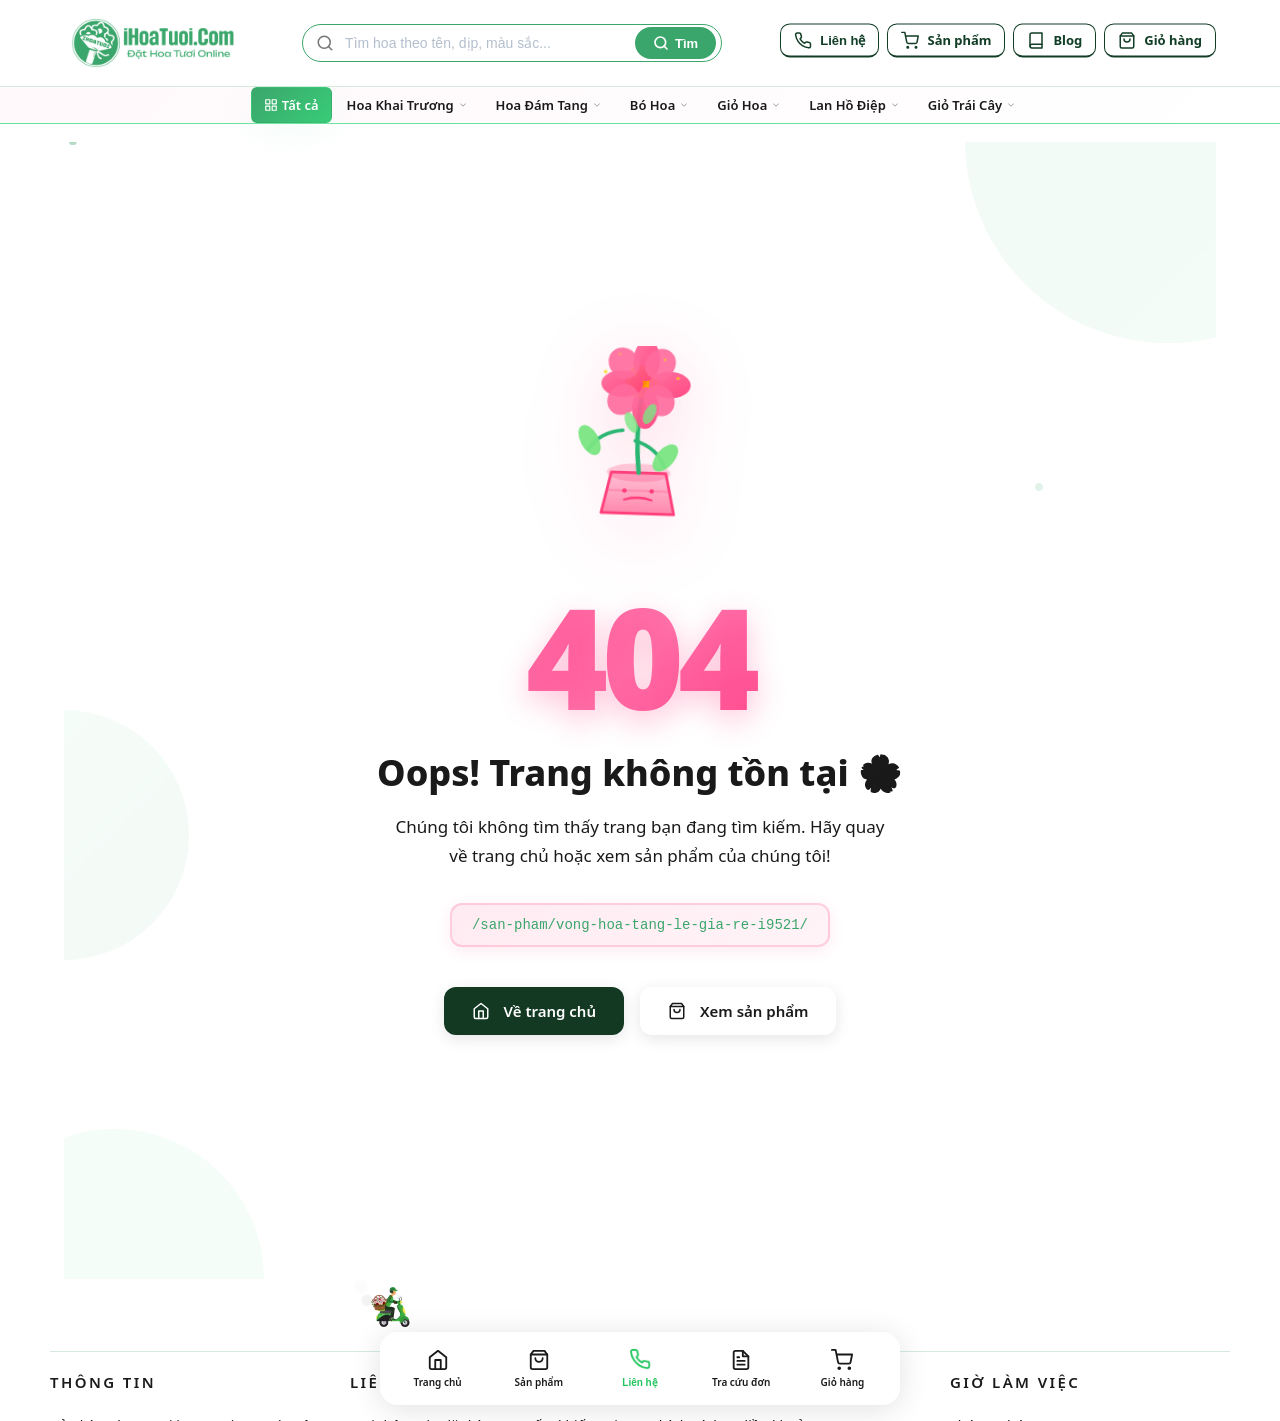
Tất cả (291, 105)
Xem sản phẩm (738, 1011)
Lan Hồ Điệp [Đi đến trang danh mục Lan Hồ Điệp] (854, 105)
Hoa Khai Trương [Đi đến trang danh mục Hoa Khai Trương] (407, 105)
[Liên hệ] (829, 43)
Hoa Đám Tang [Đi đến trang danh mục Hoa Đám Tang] (549, 105)
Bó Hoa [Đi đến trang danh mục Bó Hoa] (659, 105)
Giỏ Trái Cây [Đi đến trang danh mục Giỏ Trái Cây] (972, 105)
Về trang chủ (534, 1011)
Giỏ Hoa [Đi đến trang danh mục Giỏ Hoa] (749, 105)
